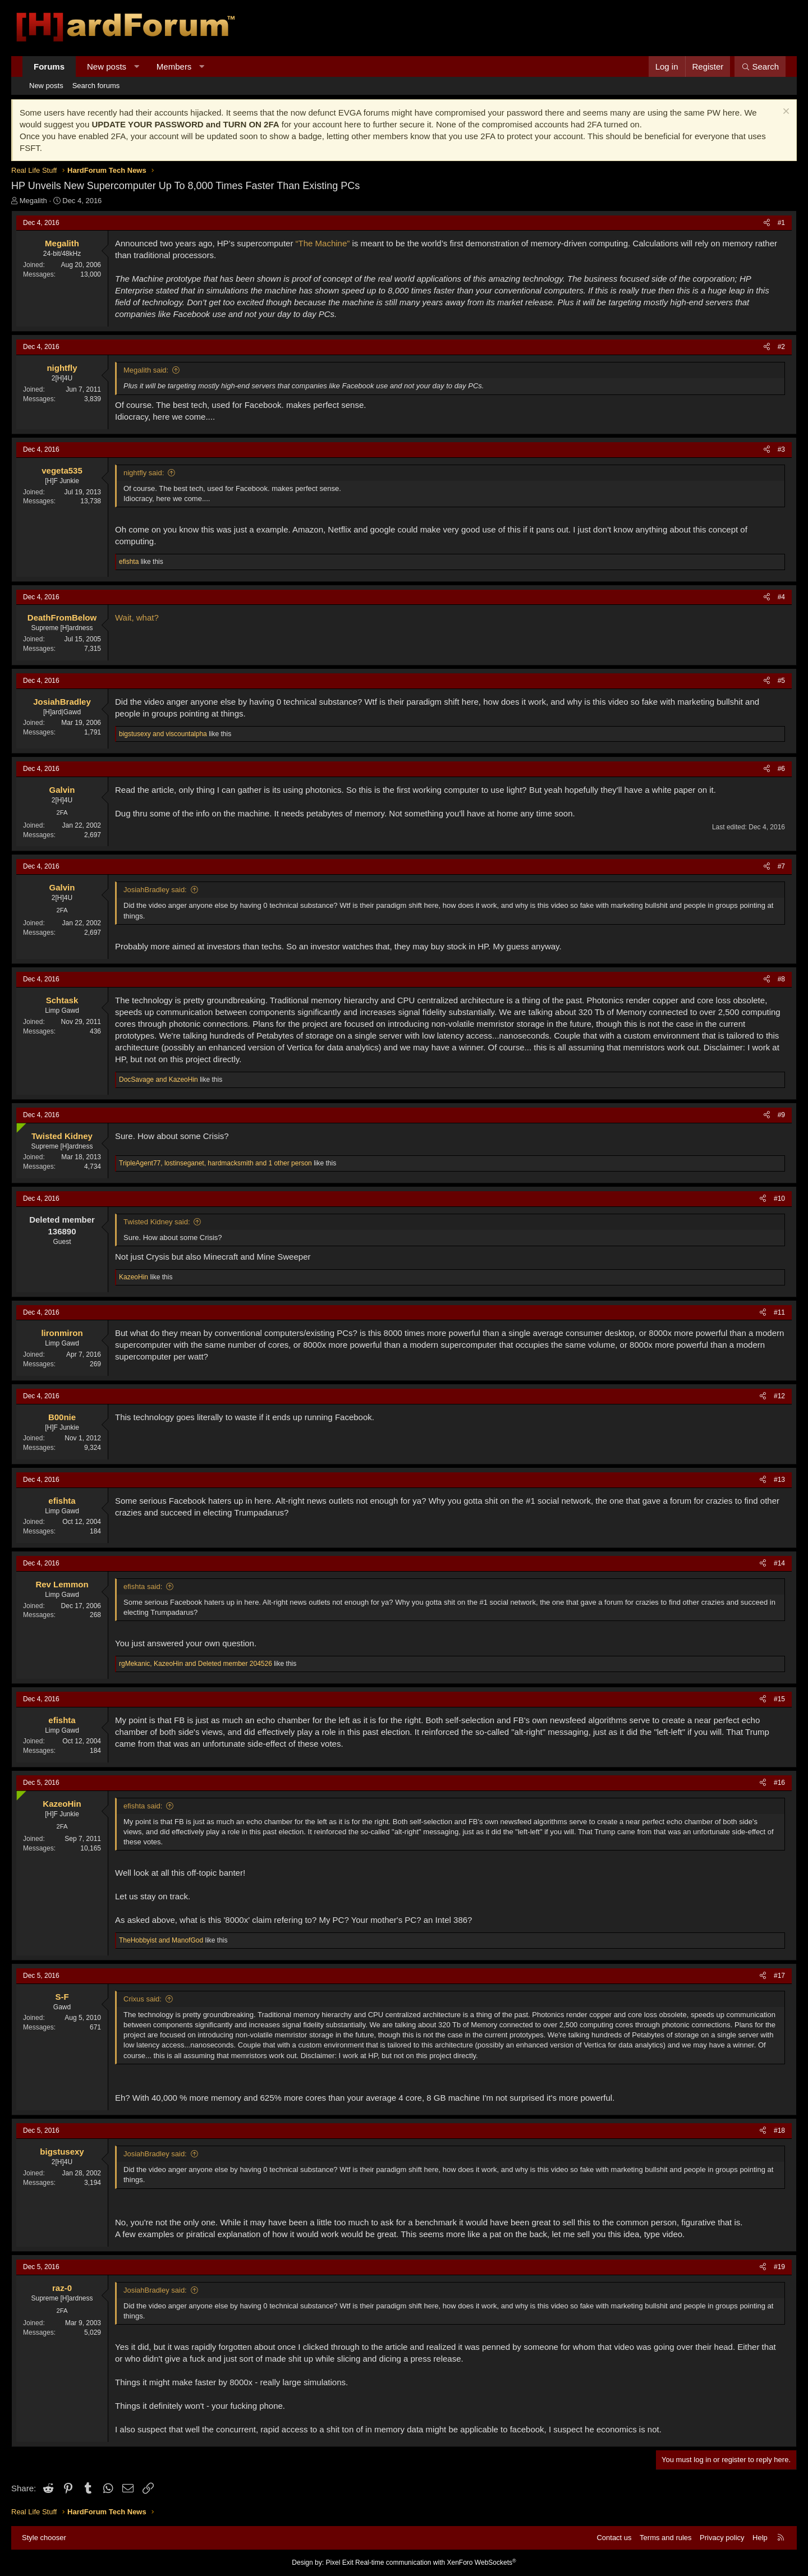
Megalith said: (145, 370)
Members (174, 66)
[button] (136, 66)
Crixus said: (142, 1999)
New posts (106, 66)
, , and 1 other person (215, 1163)
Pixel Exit (339, 2562)
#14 (779, 1563)
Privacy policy (722, 2537)
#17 (779, 1976)
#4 (781, 597)
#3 (781, 449)
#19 (779, 2267)
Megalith (33, 200)
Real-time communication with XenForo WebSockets (435, 2562)
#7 (781, 866)
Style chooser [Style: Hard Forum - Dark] (44, 2537)
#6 (781, 769)
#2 (781, 347)
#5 (781, 681)
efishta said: (142, 1586)
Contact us (613, 2537)
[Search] (760, 66)
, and (195, 1664)
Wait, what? (137, 617)
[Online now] (19, 1125)
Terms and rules (665, 2537)
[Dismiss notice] (784, 112)
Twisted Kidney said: (156, 1222)
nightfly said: (143, 473)
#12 (779, 1396)
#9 (781, 1115)
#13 (779, 1480)
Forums (49, 66)
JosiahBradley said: (155, 889)
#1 (781, 223)
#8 (781, 979)
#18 (779, 2130)
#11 (779, 1312)
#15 (779, 1699)
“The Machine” (323, 243)
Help (760, 2537)
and (163, 734)
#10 (779, 1198)
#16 (779, 1783)
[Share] (767, 223)
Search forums (96, 85)
